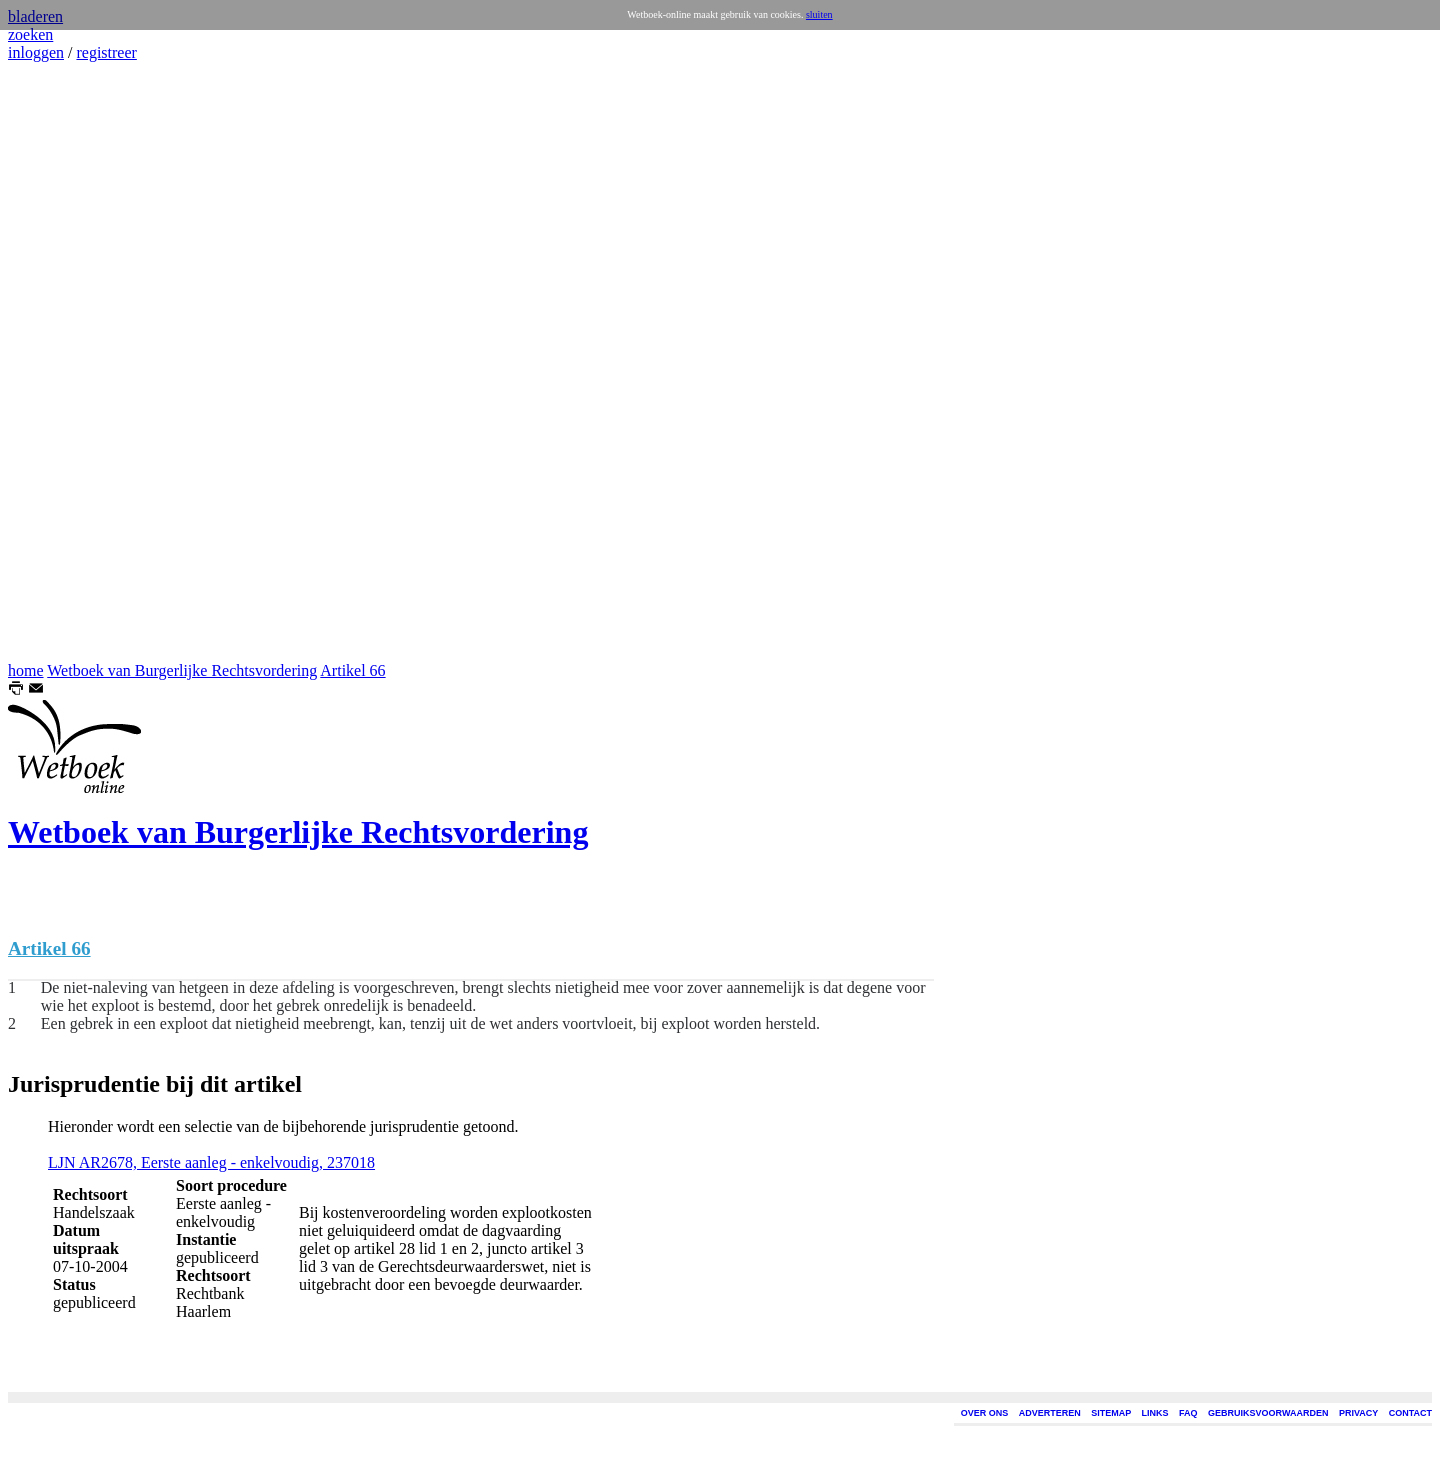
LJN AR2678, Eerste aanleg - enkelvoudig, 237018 (211, 1162)
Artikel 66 (352, 670)
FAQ (1188, 1413)
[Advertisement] (68, 362)
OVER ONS (985, 1413)
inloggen (36, 52)
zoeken (30, 34)
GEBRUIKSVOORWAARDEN (1268, 1413)
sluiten (819, 14)
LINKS (1155, 1413)
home (26, 670)
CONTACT (1410, 1413)
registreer (106, 52)
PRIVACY (1358, 1413)
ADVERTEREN (1050, 1413)
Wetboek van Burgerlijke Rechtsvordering (182, 670)
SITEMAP (1111, 1413)
